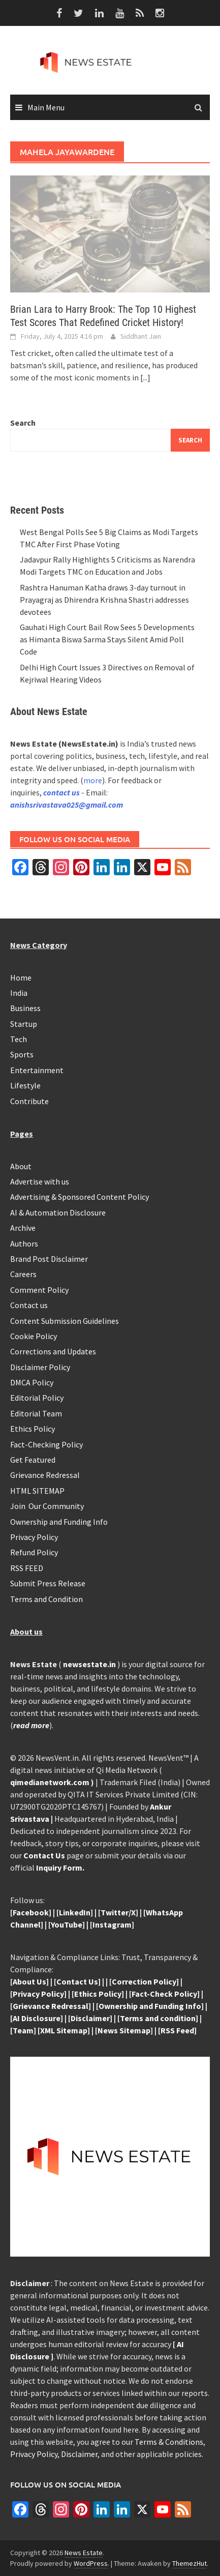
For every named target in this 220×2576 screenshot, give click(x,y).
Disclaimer (79, 2454)
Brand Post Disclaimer (49, 1259)
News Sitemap (124, 2030)
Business (25, 1008)
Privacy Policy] (40, 1994)
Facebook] (32, 1912)
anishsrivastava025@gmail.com (66, 805)
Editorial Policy (37, 1398)
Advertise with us (39, 1181)
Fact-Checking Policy (46, 1444)
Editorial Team (36, 1413)
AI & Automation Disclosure (58, 1212)
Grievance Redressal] (52, 2006)
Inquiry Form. (60, 1867)
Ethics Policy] (99, 1994)
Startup (23, 1024)
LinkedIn (74, 1912)
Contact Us (44, 1855)
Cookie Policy (33, 1336)
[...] (145, 377)
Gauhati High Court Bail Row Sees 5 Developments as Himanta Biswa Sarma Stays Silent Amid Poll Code (107, 639)
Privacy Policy (34, 1537)
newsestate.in (89, 1664)
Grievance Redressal (45, 1475)
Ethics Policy (32, 1429)
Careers (23, 1274)
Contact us (29, 1305)
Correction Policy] (145, 1981)
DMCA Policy (31, 1382)
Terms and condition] (159, 2018)
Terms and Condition (46, 1599)
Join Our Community (47, 1506)
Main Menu (46, 107)
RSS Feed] (179, 2030)
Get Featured (32, 1460)
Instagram (112, 1924)
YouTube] (68, 1924)
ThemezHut (189, 2563)
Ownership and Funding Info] (151, 2006)
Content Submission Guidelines (64, 1321)
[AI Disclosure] (36, 2018)
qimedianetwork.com (50, 1782)
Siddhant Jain (140, 336)
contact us (61, 792)
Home (21, 977)
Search (23, 423)
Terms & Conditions (169, 2442)
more (92, 780)
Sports (22, 1054)
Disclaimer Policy (40, 1367)
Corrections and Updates (53, 1351)
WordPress (91, 2563)
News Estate (84, 2552)
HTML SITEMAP (37, 1491)
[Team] (23, 2030)
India (18, 993)
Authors (24, 1243)
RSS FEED (26, 1568)
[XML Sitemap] (64, 2030)
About (21, 1166)
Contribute (29, 1101)
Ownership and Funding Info (59, 1522)
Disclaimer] (91, 2018)
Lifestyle (25, 1085)
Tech (18, 1039)
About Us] (31, 1981)
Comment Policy (39, 1290)
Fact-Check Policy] (166, 1994)
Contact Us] (78, 1981)
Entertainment (37, 1070)
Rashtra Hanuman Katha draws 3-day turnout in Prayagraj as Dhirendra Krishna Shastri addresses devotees (104, 599)
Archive (23, 1228)
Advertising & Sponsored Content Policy (79, 1197)
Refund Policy (34, 1552)
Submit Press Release (47, 1583)
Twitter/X (118, 1912)
